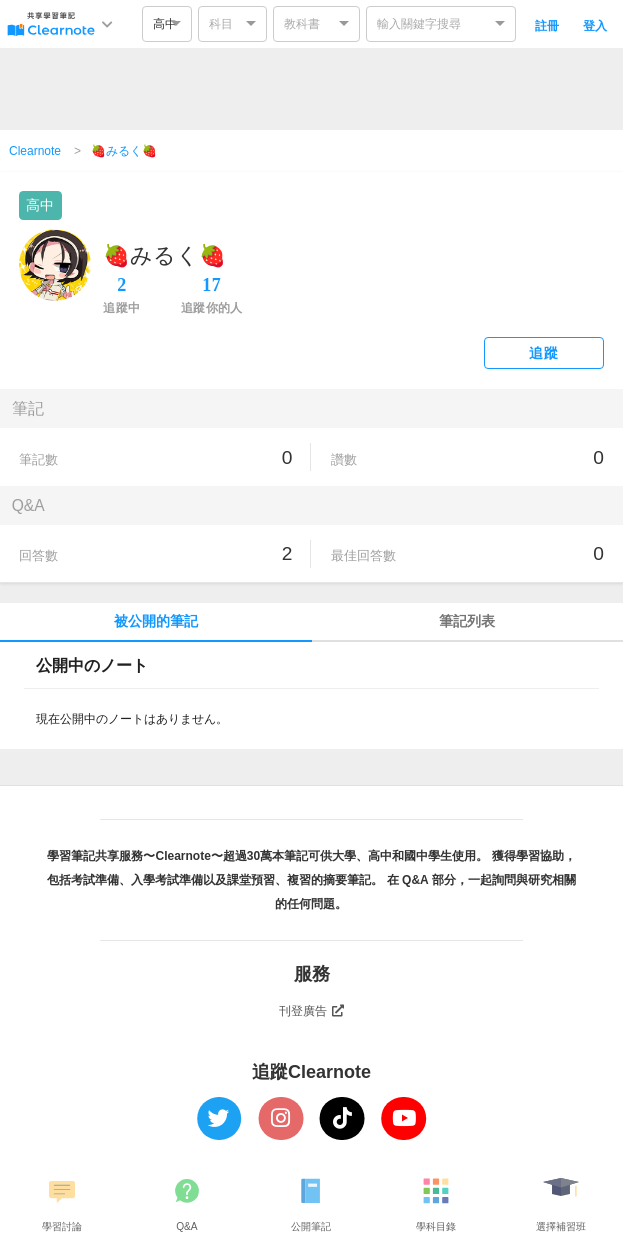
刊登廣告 (312, 1011)
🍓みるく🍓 (124, 151)
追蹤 (543, 353)
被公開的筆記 (156, 621)
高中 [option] (165, 24)
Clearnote (35, 151)
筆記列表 (467, 621)
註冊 (547, 26)
